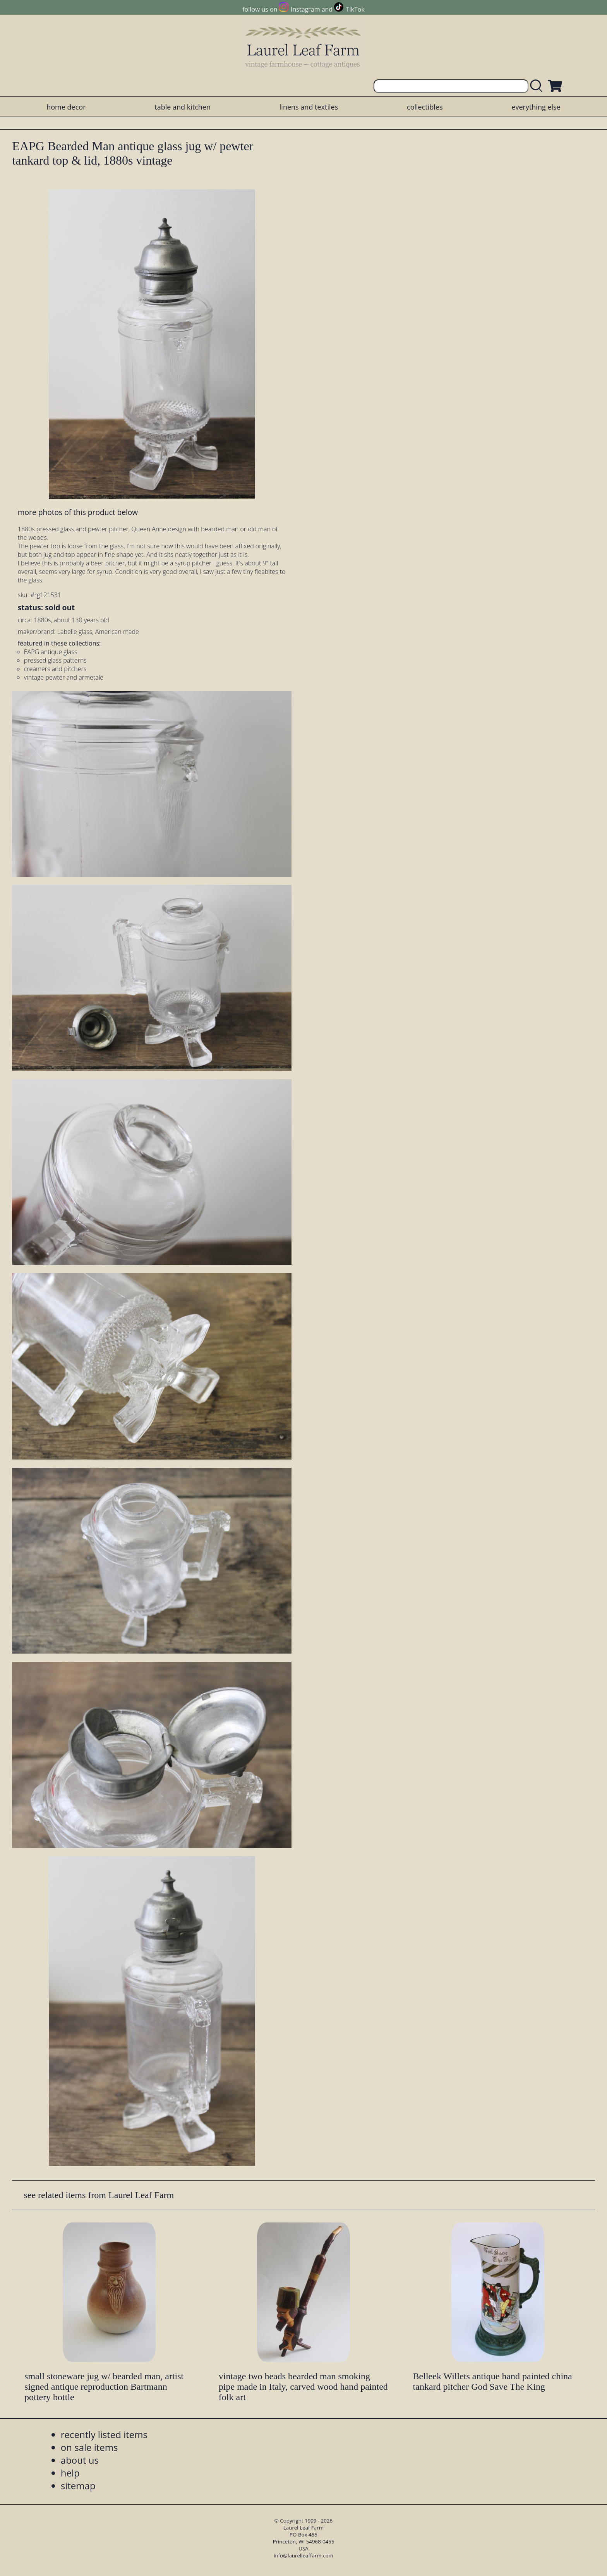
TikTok (355, 9)
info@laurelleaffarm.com (303, 2555)
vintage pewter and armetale (63, 677)
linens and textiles (308, 107)
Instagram (305, 9)
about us (80, 2460)
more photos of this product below (78, 512)
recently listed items (104, 2434)
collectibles (424, 107)
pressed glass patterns (55, 660)
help (70, 2472)
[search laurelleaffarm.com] (538, 86)
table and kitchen (182, 107)
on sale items (89, 2447)
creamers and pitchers (55, 669)
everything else (535, 107)
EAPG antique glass (50, 651)
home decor (66, 107)
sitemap (78, 2485)
